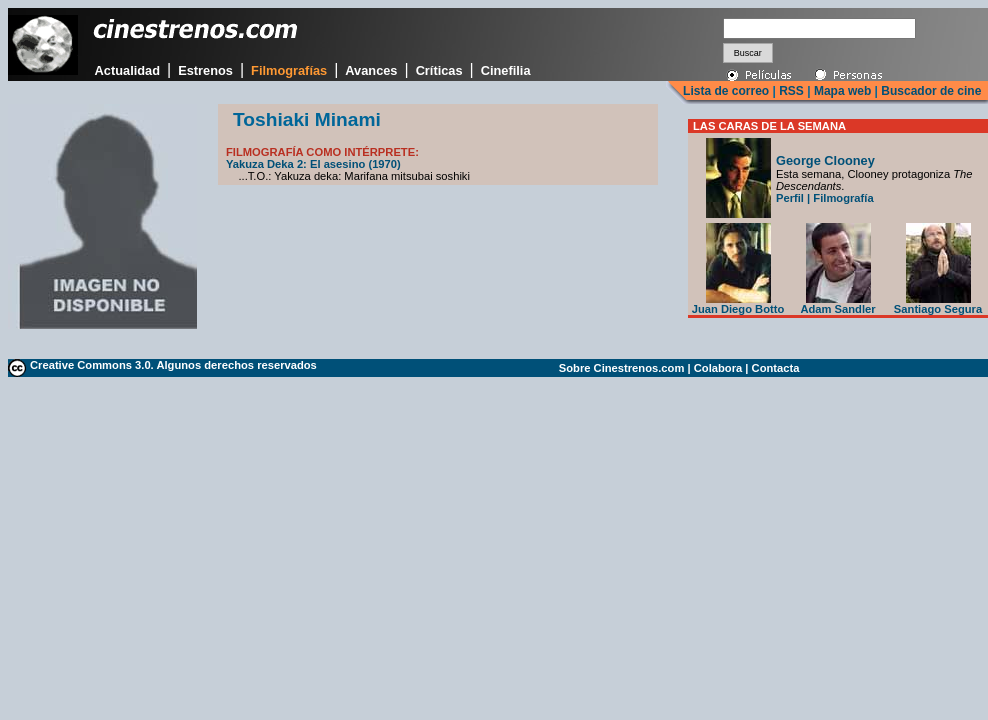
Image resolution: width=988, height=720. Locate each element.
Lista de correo (726, 91)
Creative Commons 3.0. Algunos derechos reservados (173, 365)
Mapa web (842, 91)
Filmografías (289, 70)
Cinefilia (506, 70)
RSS (791, 91)
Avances (371, 70)
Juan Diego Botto (738, 304)
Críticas (439, 70)
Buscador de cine (929, 91)
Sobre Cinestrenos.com (622, 368)
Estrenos (205, 70)
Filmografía (843, 198)
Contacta (776, 368)
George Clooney (825, 160)
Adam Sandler (837, 304)
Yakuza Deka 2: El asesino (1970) (313, 164)
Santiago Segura (938, 304)
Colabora (718, 368)
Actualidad (127, 70)
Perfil (790, 198)
